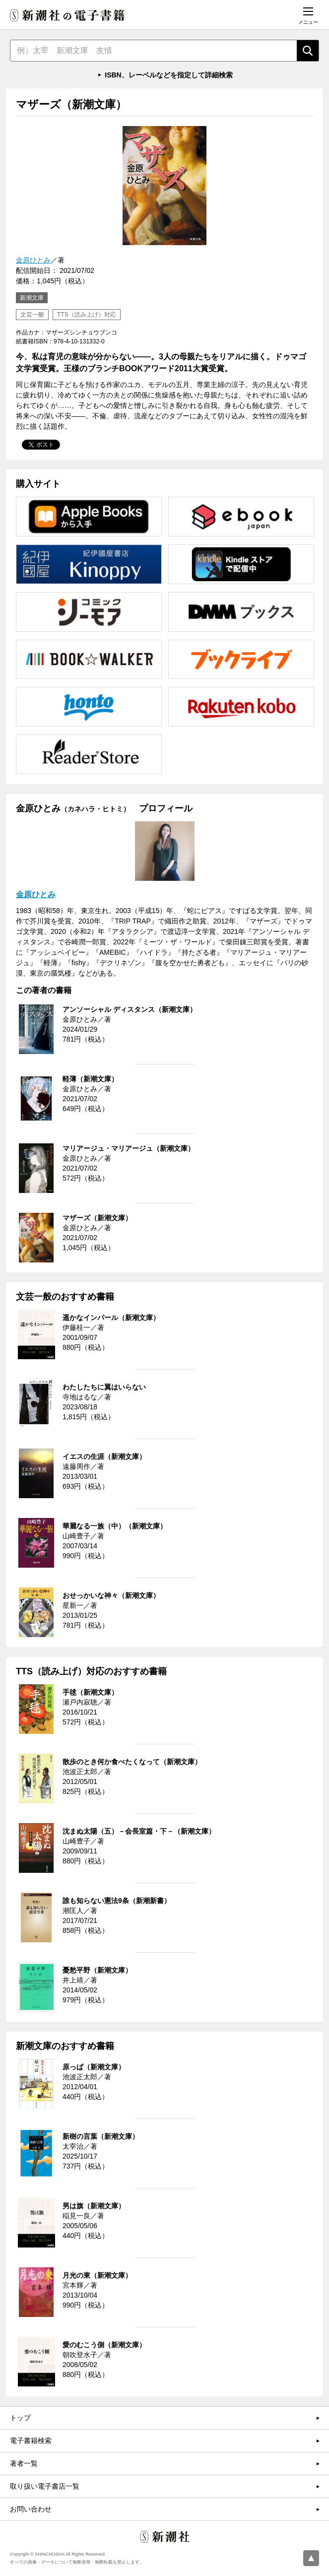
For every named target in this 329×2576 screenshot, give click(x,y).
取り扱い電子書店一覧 (44, 2486)
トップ (20, 2418)
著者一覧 (24, 2463)
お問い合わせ (31, 2509)
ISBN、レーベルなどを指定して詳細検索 (168, 75)
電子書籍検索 (31, 2440)
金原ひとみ (33, 260)
